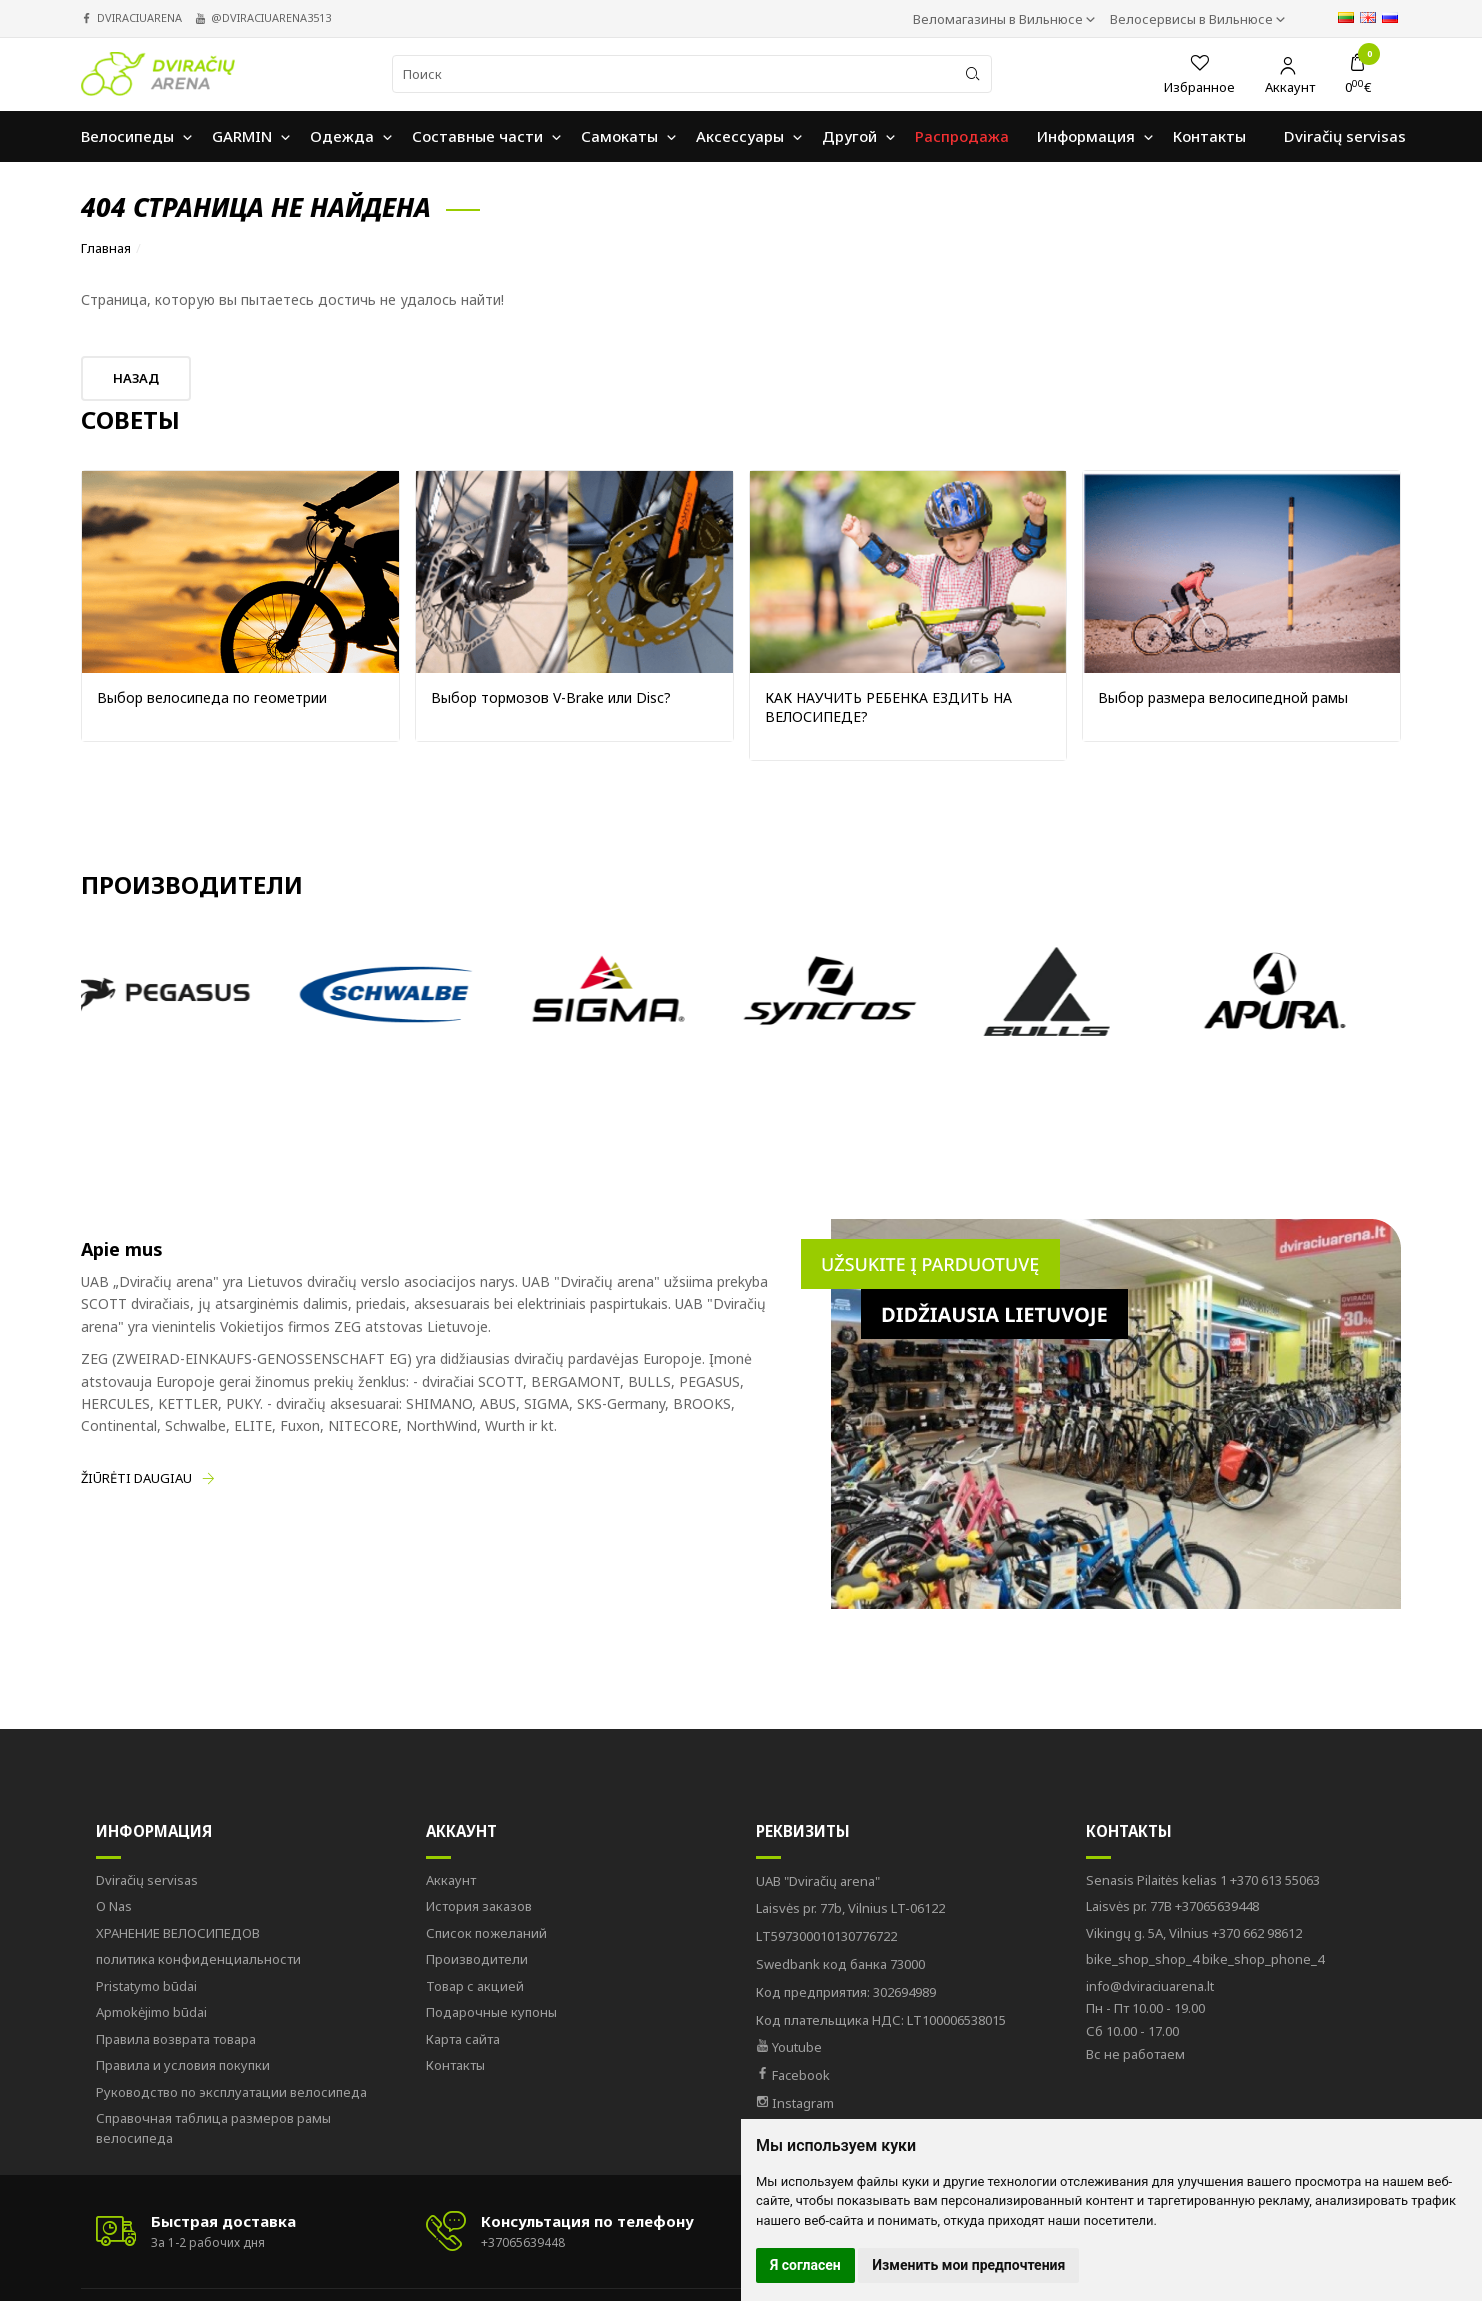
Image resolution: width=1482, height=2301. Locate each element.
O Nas (114, 1906)
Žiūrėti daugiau (136, 1478)
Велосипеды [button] (127, 136)
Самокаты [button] (619, 136)
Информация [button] (1086, 136)
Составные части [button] (477, 136)
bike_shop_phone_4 (1205, 1959)
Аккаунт (461, 1831)
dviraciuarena (139, 17)
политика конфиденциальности (198, 1959)
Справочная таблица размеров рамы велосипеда (213, 2128)
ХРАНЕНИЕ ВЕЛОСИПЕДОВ (178, 1933)
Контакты (455, 2065)
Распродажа (962, 136)
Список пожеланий (486, 1933)
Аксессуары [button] (740, 136)
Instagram (795, 2103)
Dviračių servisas (147, 1880)
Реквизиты (803, 1831)
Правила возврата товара (176, 2039)
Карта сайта (463, 2039)
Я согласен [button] (805, 2265)
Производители (477, 1959)
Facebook (793, 2075)
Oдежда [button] (342, 136)
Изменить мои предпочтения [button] (968, 2265)
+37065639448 (1172, 1906)
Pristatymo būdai (146, 1986)
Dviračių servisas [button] (1345, 136)
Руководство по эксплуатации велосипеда (231, 2092)
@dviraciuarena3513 (271, 17)
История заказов (479, 1906)
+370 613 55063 (1203, 1880)
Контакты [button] (1209, 136)
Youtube (789, 2047)
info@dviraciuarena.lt (1150, 1986)
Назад (136, 378)
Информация (154, 1831)
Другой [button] (849, 136)
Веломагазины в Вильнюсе (999, 19)
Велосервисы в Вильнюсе (1193, 19)
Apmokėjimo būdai (151, 2012)
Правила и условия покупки (183, 2065)
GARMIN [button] (242, 136)
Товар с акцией (475, 1986)
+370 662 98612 (1194, 1933)
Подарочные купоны (491, 2012)
